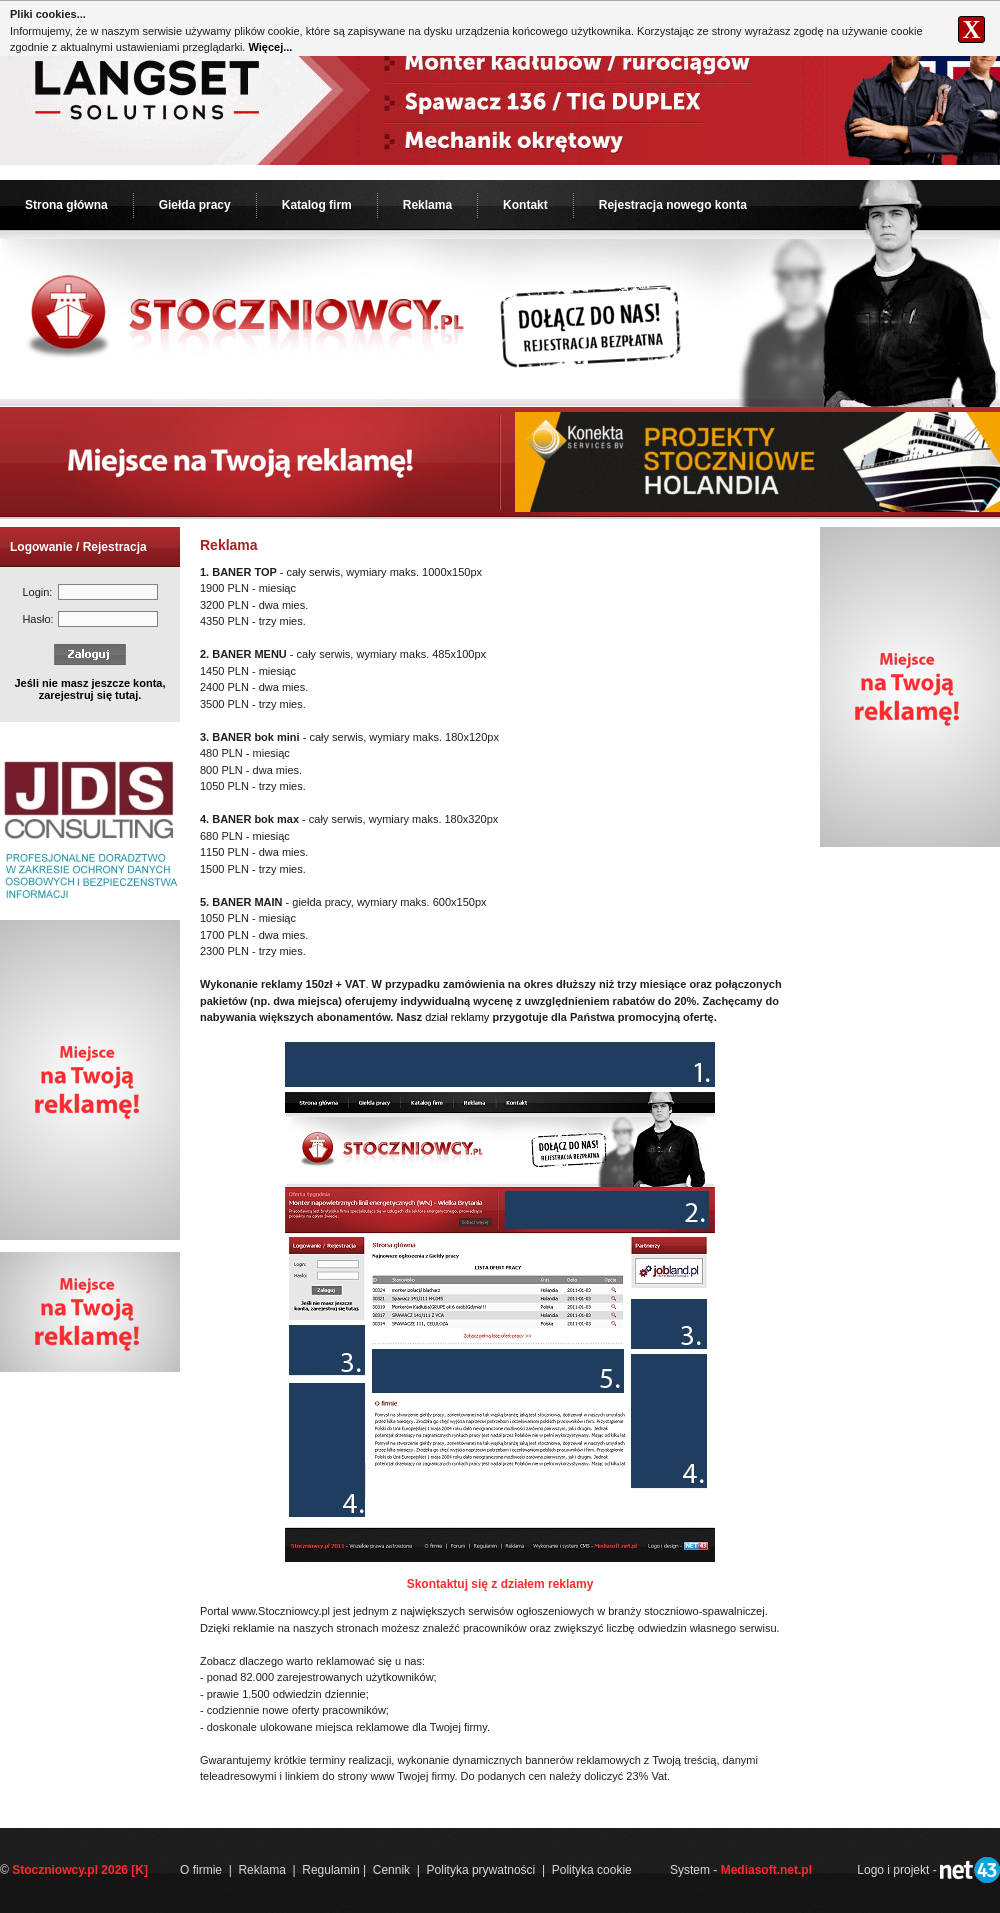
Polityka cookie (592, 1870)
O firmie (201, 1870)
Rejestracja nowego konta (673, 205)
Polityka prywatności (481, 1870)
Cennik (391, 1870)
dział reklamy (457, 1017)
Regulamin (330, 1870)
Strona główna (66, 205)
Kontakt (525, 205)
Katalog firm (317, 205)
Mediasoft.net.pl (766, 1870)
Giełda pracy (195, 205)
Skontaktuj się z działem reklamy (500, 1584)
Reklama (427, 205)
